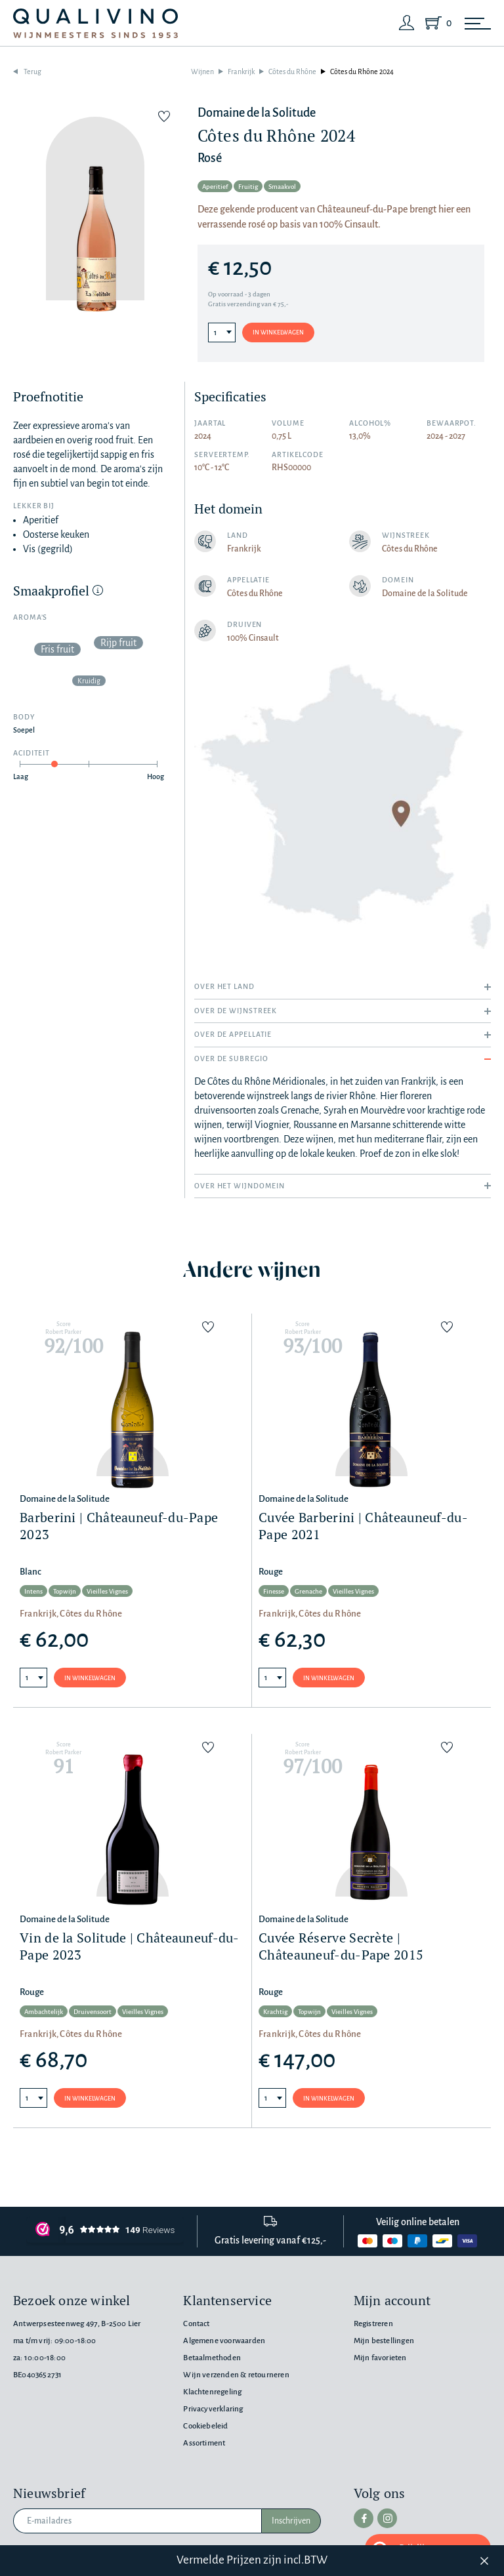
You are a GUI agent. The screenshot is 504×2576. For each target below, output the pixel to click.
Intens (33, 1591)
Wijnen (202, 71)
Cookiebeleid (205, 2426)
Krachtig (275, 2011)
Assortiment (204, 2443)
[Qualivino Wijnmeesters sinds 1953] (95, 23)
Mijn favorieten (380, 2358)
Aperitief (215, 186)
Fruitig (248, 186)
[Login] (407, 23)
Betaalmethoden (212, 2358)
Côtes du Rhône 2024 (362, 71)
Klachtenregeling (212, 2392)
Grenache (308, 1591)
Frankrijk (241, 71)
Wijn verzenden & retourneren (236, 2375)
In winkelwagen (278, 332)
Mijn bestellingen (384, 2341)
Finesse (273, 1591)
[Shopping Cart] (436, 23)
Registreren (373, 2324)
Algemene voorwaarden (224, 2341)
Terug (32, 71)
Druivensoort (93, 2011)
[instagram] (387, 2518)
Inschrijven (291, 2521)
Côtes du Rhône (292, 71)
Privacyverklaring (213, 2409)
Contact (196, 2324)
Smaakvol (282, 186)
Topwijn (64, 1591)
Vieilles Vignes (107, 1591)
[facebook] (363, 2518)
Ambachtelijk (43, 2011)
